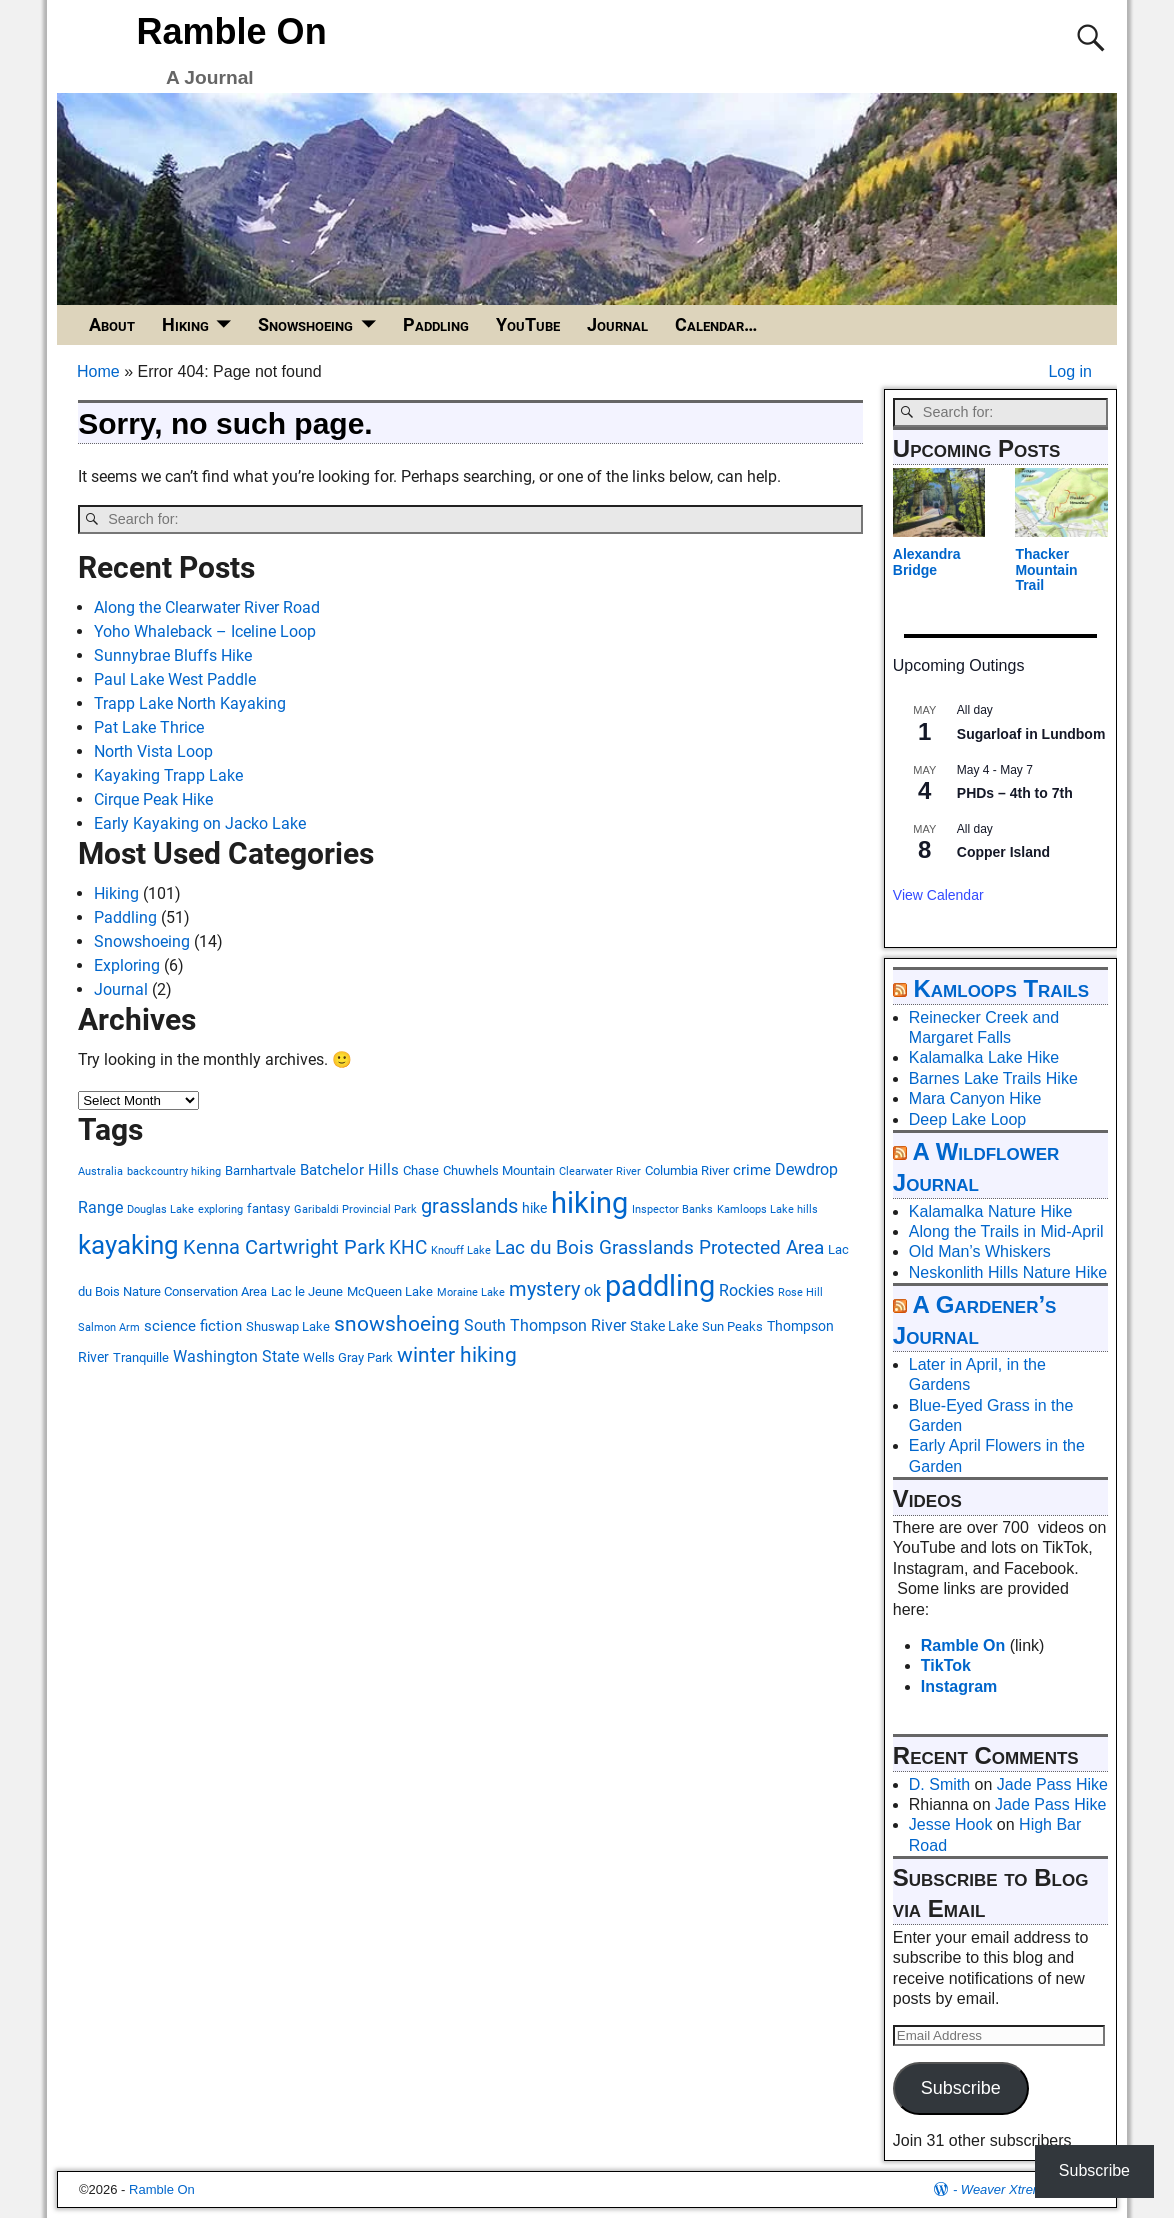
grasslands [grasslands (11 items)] (469, 1206)
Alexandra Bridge (927, 561)
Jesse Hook (951, 1824)
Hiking (185, 324)
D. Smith (939, 1784)
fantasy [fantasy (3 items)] (268, 1208)
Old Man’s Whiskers (980, 1251)
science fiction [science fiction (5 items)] (193, 1326)
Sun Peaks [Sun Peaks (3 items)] (732, 1326)
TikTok (946, 1665)
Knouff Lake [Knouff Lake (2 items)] (461, 1250)
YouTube (528, 324)
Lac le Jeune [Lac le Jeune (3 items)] (307, 1291)
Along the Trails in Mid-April (1006, 1231)
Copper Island (1003, 852)
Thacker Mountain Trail (1046, 569)
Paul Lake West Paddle (175, 679)
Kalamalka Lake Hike (984, 1057)
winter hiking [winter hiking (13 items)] (457, 1355)
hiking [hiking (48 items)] (589, 1203)
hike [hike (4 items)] (534, 1208)
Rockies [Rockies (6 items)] (746, 1290)
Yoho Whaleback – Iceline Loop (205, 631)
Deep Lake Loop (967, 1119)
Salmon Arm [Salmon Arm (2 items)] (109, 1327)
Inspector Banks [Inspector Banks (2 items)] (672, 1209)
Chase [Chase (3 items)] (421, 1170)
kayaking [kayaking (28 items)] (128, 1245)
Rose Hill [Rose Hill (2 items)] (800, 1292)
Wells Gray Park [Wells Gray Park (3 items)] (348, 1357)
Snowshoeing (305, 324)
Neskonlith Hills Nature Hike (1008, 1272)
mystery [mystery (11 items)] (544, 1289)
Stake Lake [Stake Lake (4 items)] (664, 1326)
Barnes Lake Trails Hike (993, 1078)
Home (98, 371)
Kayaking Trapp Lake (168, 775)
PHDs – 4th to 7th (1015, 793)
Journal (617, 324)
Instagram (959, 1686)
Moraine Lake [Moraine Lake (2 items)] (471, 1292)
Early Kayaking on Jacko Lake (200, 823)
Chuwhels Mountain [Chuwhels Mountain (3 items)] (499, 1170)
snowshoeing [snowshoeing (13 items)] (397, 1324)
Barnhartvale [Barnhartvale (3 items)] (260, 1170)
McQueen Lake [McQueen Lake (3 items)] (390, 1291)
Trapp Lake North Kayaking (190, 703)
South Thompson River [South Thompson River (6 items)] (545, 1325)
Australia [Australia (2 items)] (100, 1171)
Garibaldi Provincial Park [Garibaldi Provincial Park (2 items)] (355, 1209)
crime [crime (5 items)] (752, 1170)
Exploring (127, 965)
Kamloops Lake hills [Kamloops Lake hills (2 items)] (767, 1209)
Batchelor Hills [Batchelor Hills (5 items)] (349, 1170)
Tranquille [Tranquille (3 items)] (141, 1357)
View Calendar (938, 895)
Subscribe (961, 2088)
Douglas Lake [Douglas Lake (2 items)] (160, 1209)
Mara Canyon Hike (975, 1098)
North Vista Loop (153, 751)
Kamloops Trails (1001, 988)
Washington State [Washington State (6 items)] (236, 1356)
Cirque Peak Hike (153, 799)
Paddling (436, 324)
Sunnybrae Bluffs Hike (173, 655)
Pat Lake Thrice (149, 727)
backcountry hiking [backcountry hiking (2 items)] (174, 1171)
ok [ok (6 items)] (592, 1290)
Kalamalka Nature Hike (991, 1211)
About (112, 324)
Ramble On (232, 31)
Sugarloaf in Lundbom (1031, 734)
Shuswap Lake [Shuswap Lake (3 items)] (288, 1326)
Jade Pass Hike (1052, 1784)
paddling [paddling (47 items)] (660, 1286)
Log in (1070, 371)
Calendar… (716, 324)
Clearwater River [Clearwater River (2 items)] (600, 1171)
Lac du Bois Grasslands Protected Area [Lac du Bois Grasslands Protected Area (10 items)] (659, 1247)
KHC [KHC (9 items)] (408, 1248)
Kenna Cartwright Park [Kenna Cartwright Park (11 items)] (284, 1247)
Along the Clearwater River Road (207, 607)
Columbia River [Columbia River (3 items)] (687, 1170)
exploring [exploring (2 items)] (220, 1209)
